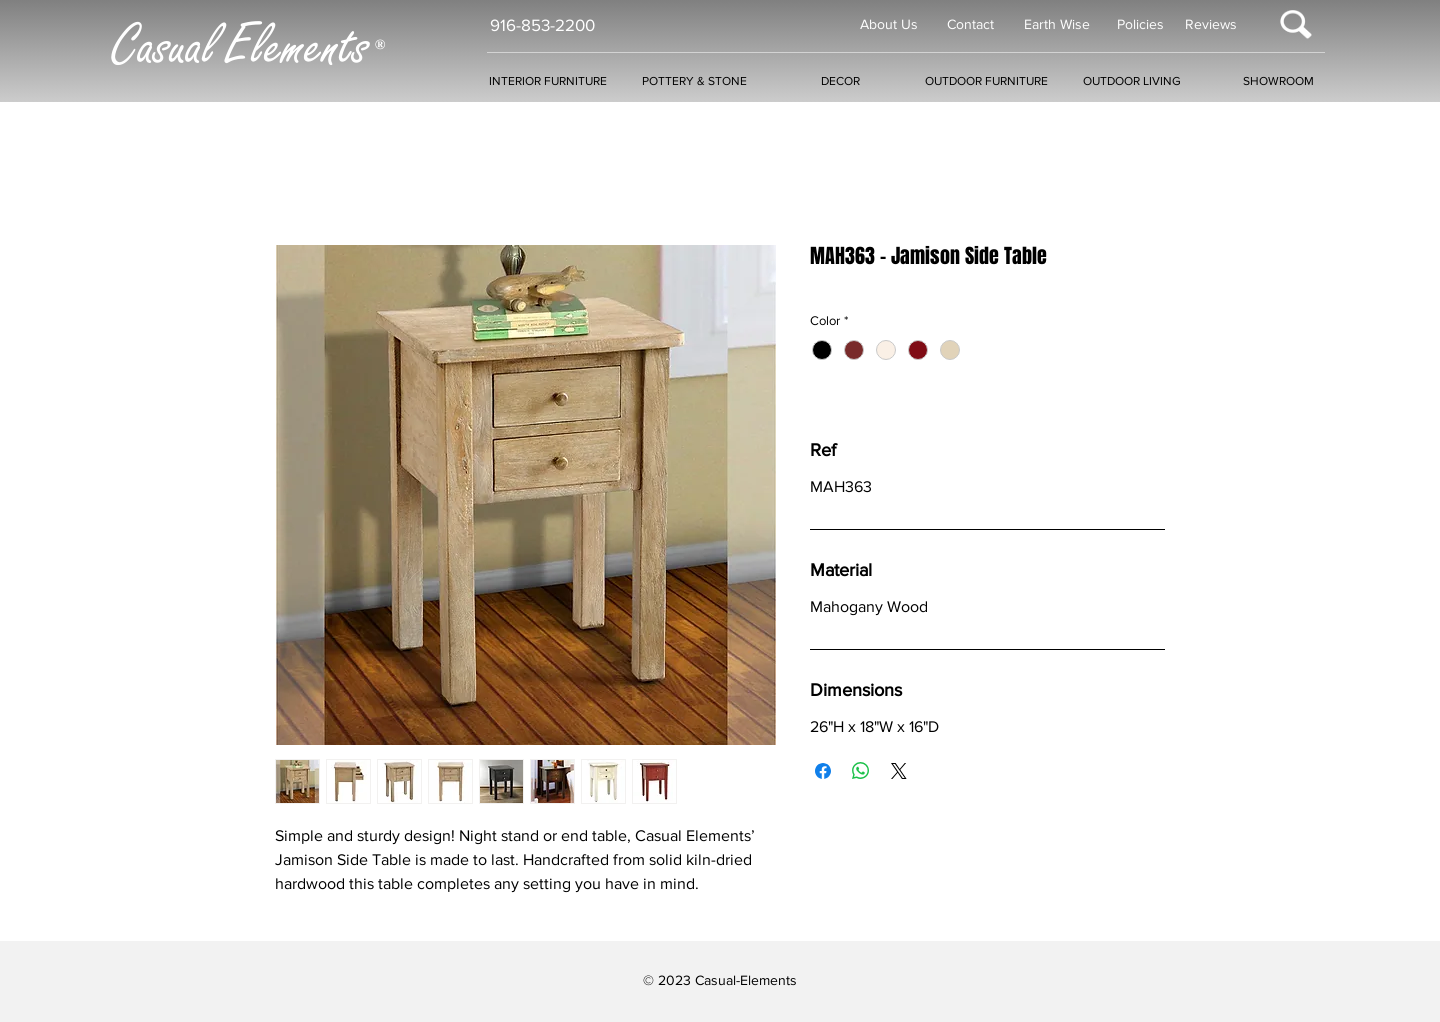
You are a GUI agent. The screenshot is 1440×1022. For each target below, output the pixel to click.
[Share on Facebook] (823, 771)
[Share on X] (899, 771)
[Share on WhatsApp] (861, 771)
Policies (1140, 24)
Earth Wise (1057, 24)
